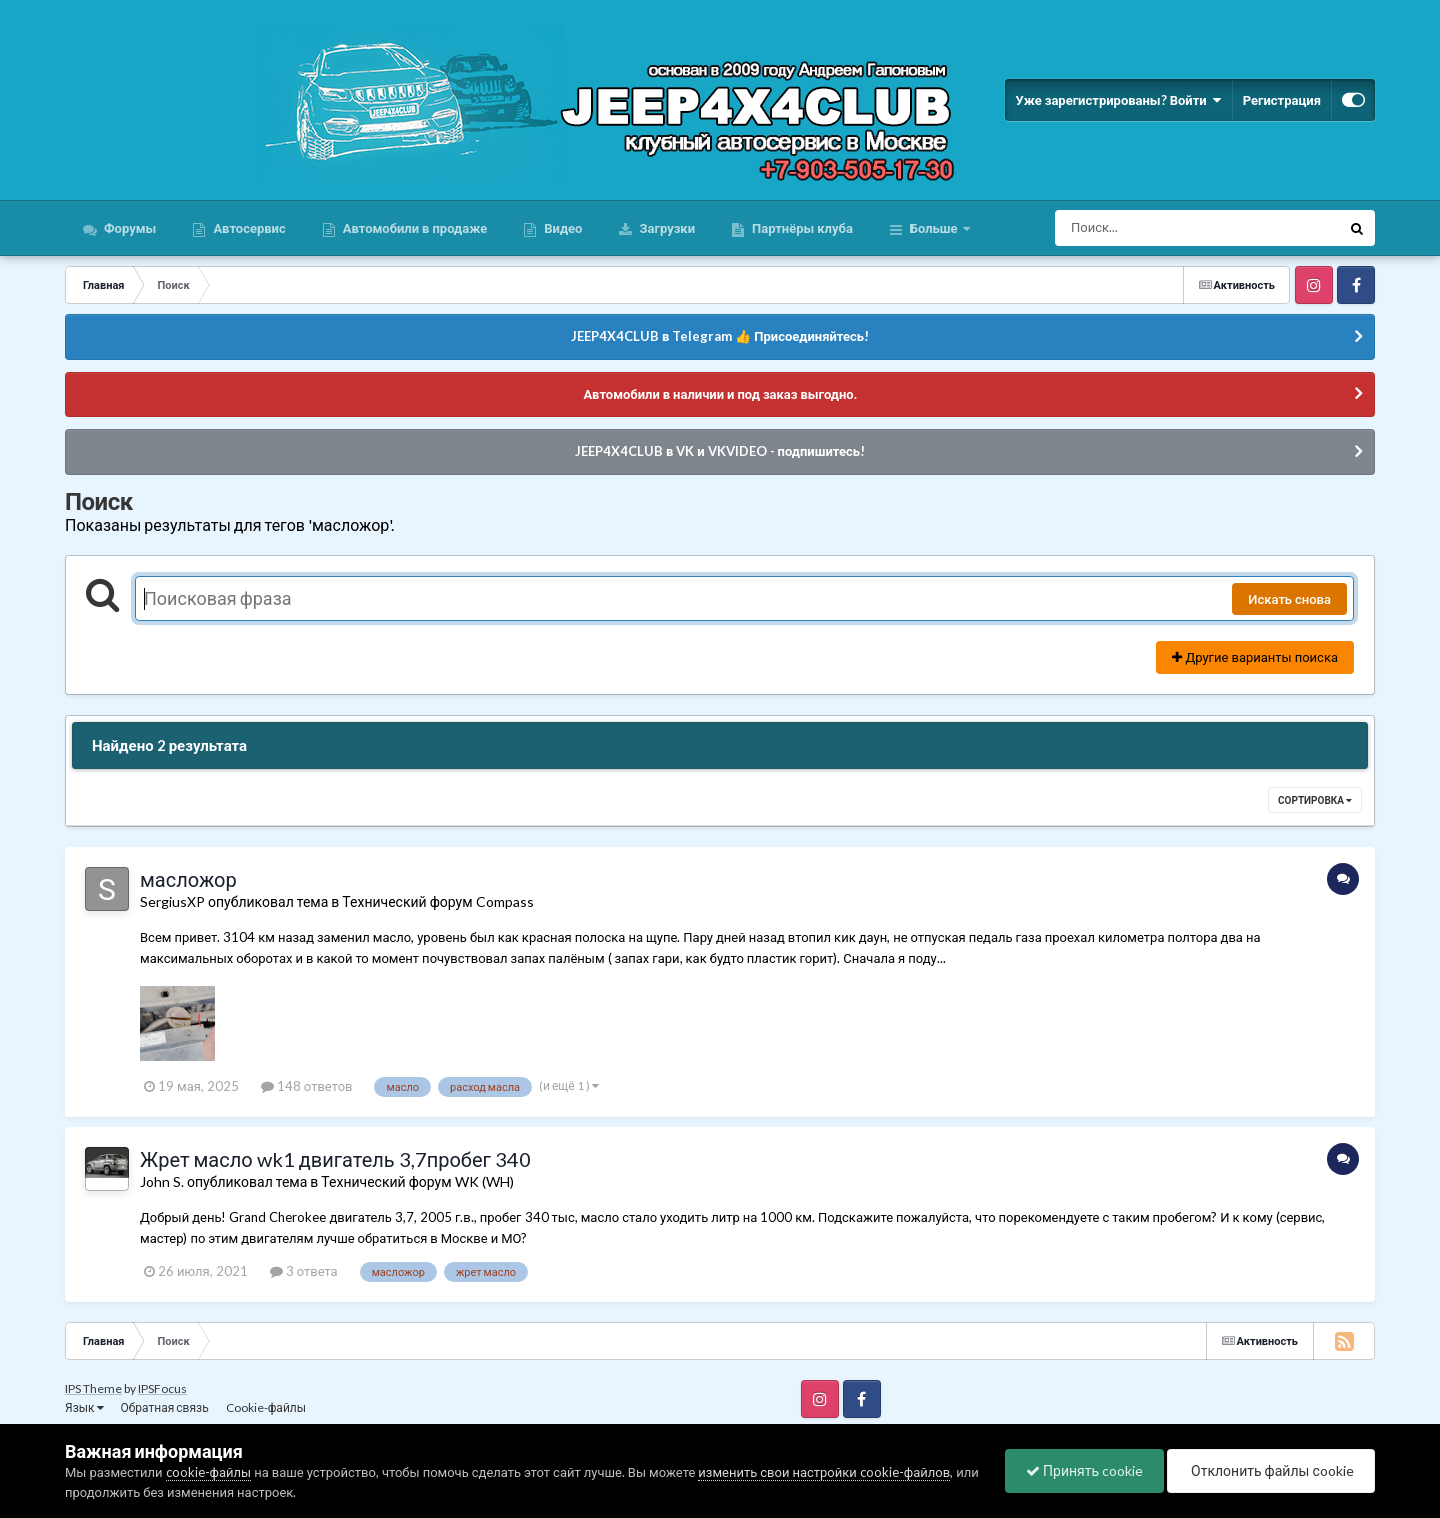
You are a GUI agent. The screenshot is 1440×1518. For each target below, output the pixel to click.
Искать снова (1289, 599)
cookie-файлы (209, 1472)
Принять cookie (1084, 1470)
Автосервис (247, 228)
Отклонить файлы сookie (1271, 1470)
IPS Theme (93, 1388)
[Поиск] (1160, 228)
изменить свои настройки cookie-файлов (824, 1472)
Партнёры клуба (801, 228)
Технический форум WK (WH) (417, 1181)
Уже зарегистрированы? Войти (1118, 100)
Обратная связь (165, 1407)
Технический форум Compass (437, 901)
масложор (188, 879)
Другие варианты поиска (1255, 657)
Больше (934, 228)
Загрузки (665, 228)
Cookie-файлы (266, 1407)
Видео (561, 228)
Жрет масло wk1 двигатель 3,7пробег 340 (335, 1159)
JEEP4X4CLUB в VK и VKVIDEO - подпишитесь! (720, 451)
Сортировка (1315, 800)
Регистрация (1282, 100)
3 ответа (304, 1271)
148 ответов (307, 1086)
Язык (84, 1407)
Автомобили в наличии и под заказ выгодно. (719, 394)
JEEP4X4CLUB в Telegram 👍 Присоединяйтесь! (720, 336)
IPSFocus (162, 1388)
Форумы (128, 228)
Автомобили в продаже (413, 228)
